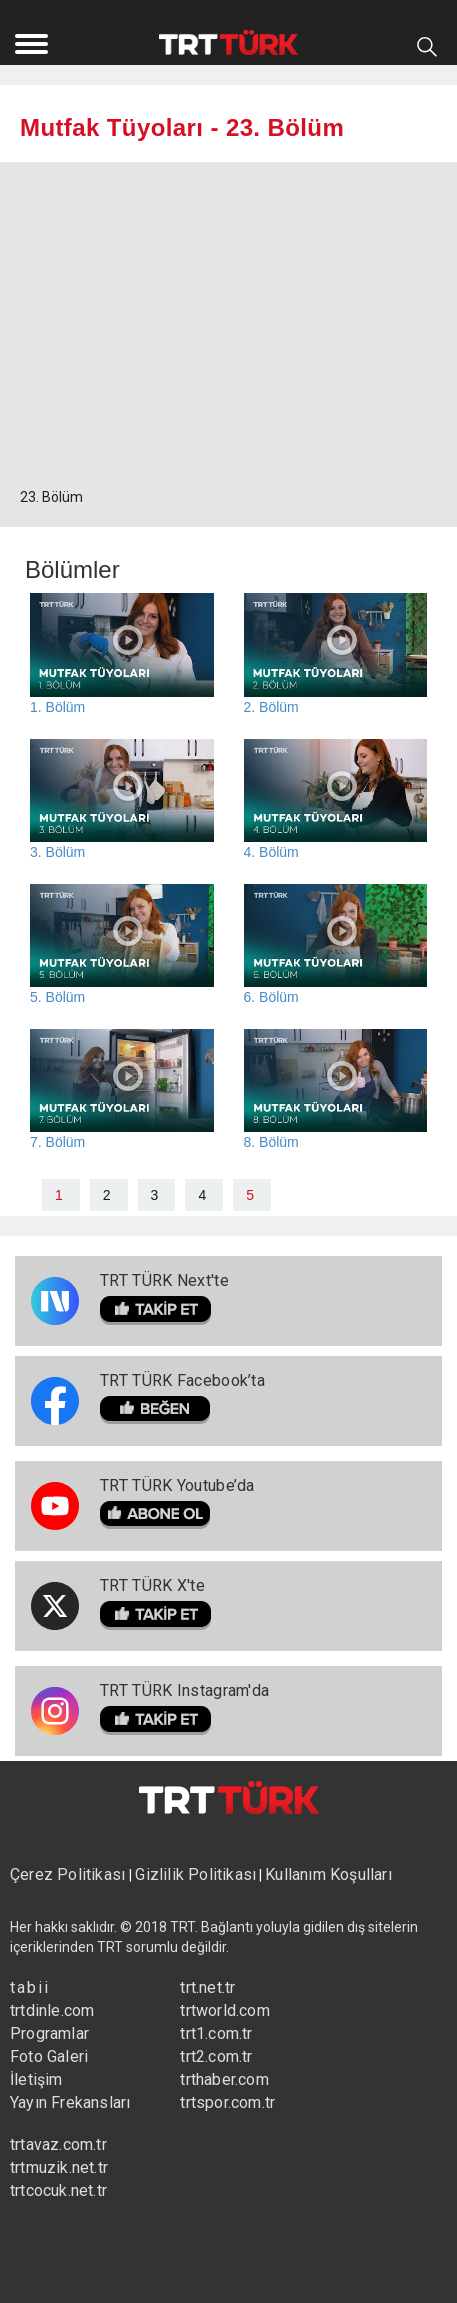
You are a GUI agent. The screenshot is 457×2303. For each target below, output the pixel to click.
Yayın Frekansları (70, 2102)
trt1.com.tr (216, 2033)
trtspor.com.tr (227, 2102)
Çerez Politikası (69, 1874)
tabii (30, 1987)
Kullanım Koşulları (328, 1874)
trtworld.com (224, 2010)
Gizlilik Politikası (195, 1874)
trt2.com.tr (216, 2056)
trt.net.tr (207, 1987)
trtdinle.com (52, 2010)
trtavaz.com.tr (58, 2144)
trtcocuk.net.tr (58, 2190)
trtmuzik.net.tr (59, 2167)
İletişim (36, 2079)
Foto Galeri (49, 2056)
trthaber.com (224, 2079)
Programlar (49, 2033)
